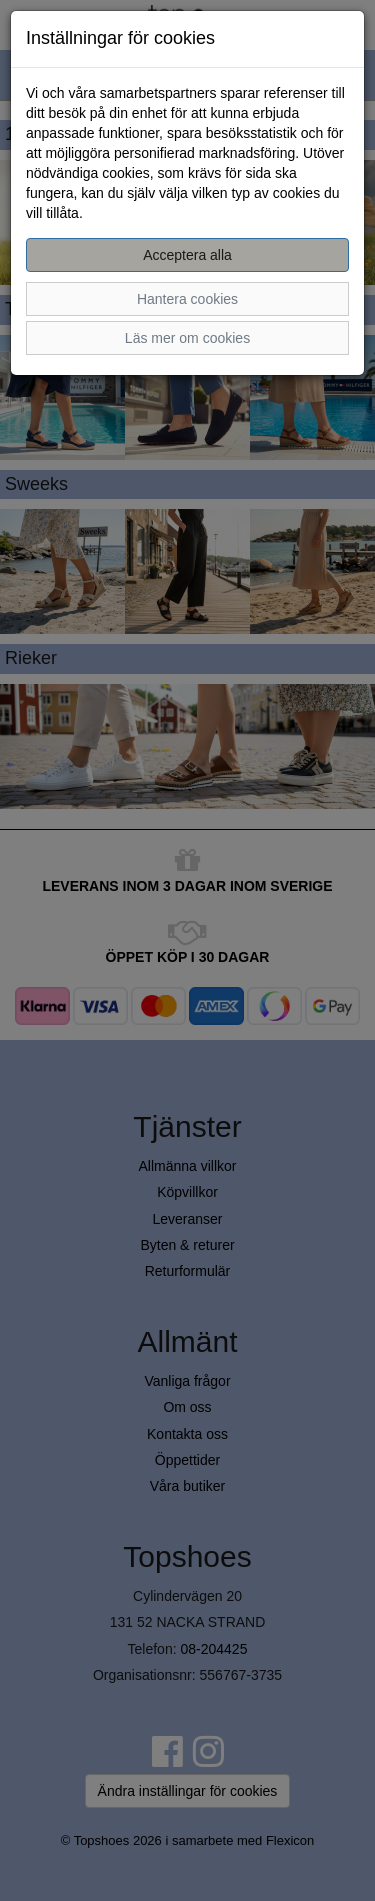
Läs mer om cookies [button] (187, 338)
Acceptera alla (187, 255)
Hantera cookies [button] (187, 299)
